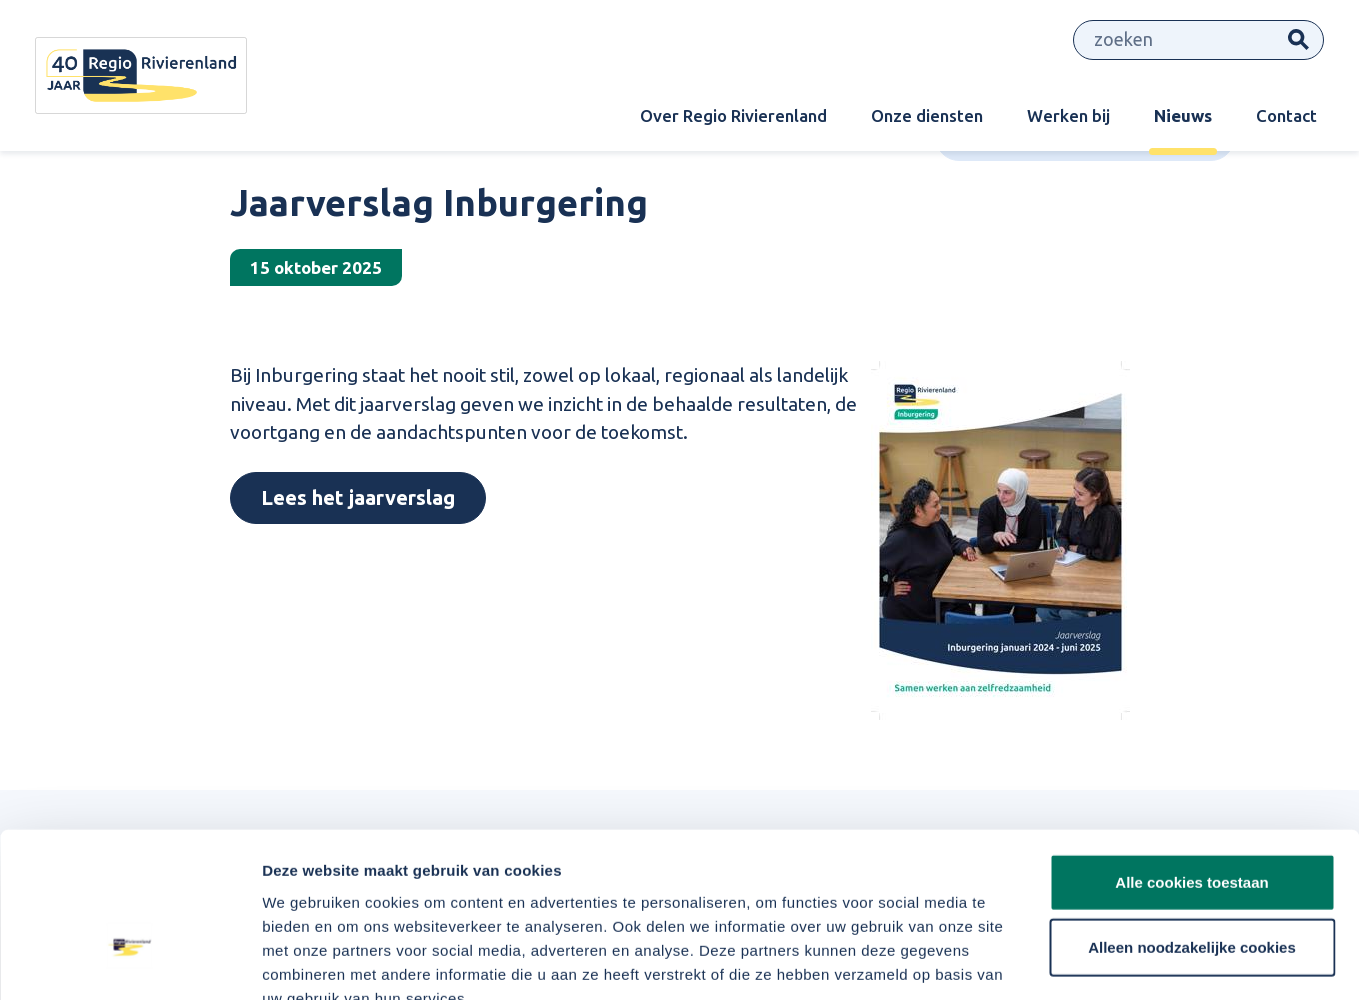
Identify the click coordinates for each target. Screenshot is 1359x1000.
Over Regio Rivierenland (733, 115)
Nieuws (1183, 115)
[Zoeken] (1174, 40)
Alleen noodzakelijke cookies (1192, 829)
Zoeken (1298, 40)
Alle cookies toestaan (1191, 763)
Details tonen (1080, 960)
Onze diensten (927, 115)
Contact (1286, 115)
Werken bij (1068, 115)
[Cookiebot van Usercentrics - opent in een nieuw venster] (129, 961)
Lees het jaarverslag (358, 497)
